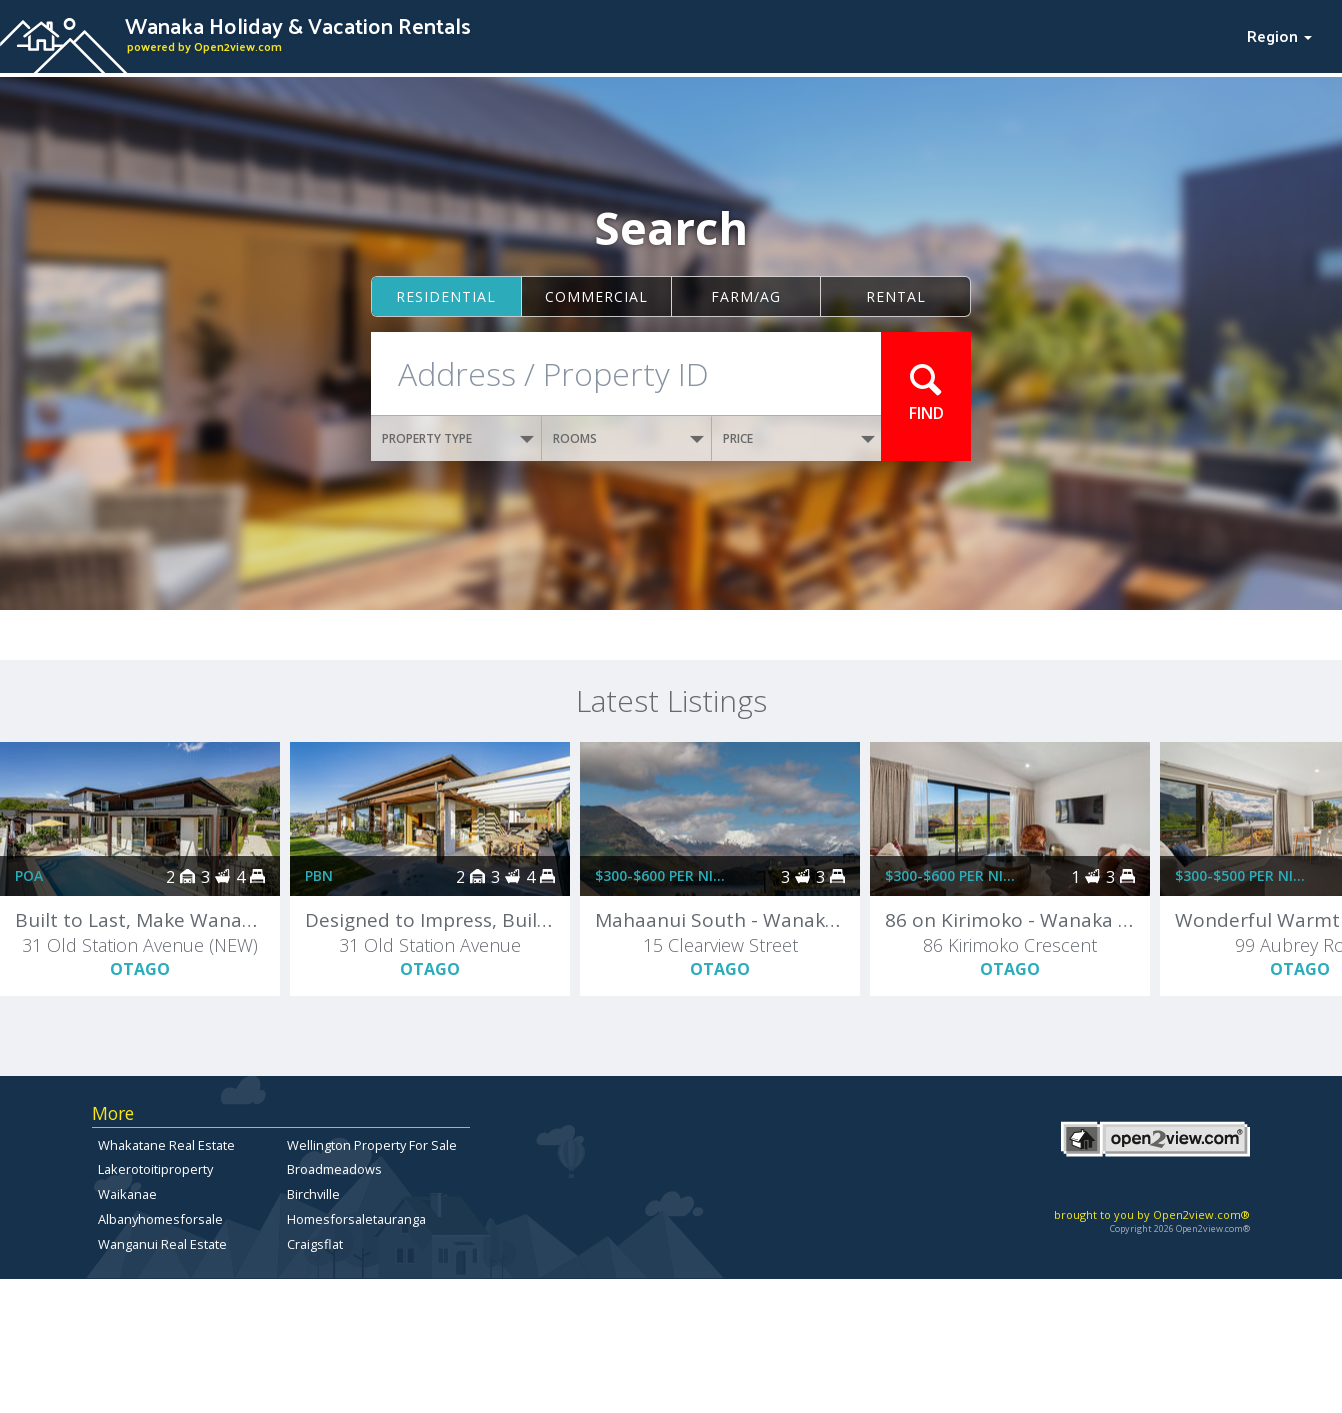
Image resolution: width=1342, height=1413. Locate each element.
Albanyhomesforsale (160, 1219)
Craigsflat (315, 1244)
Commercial (596, 296)
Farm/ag (746, 296)
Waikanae (127, 1194)
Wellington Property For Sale (372, 1145)
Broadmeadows (334, 1169)
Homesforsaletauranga (356, 1219)
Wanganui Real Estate (162, 1244)
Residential (446, 296)
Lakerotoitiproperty (155, 1169)
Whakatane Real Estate (166, 1145)
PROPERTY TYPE (458, 438)
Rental (896, 296)
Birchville (313, 1194)
